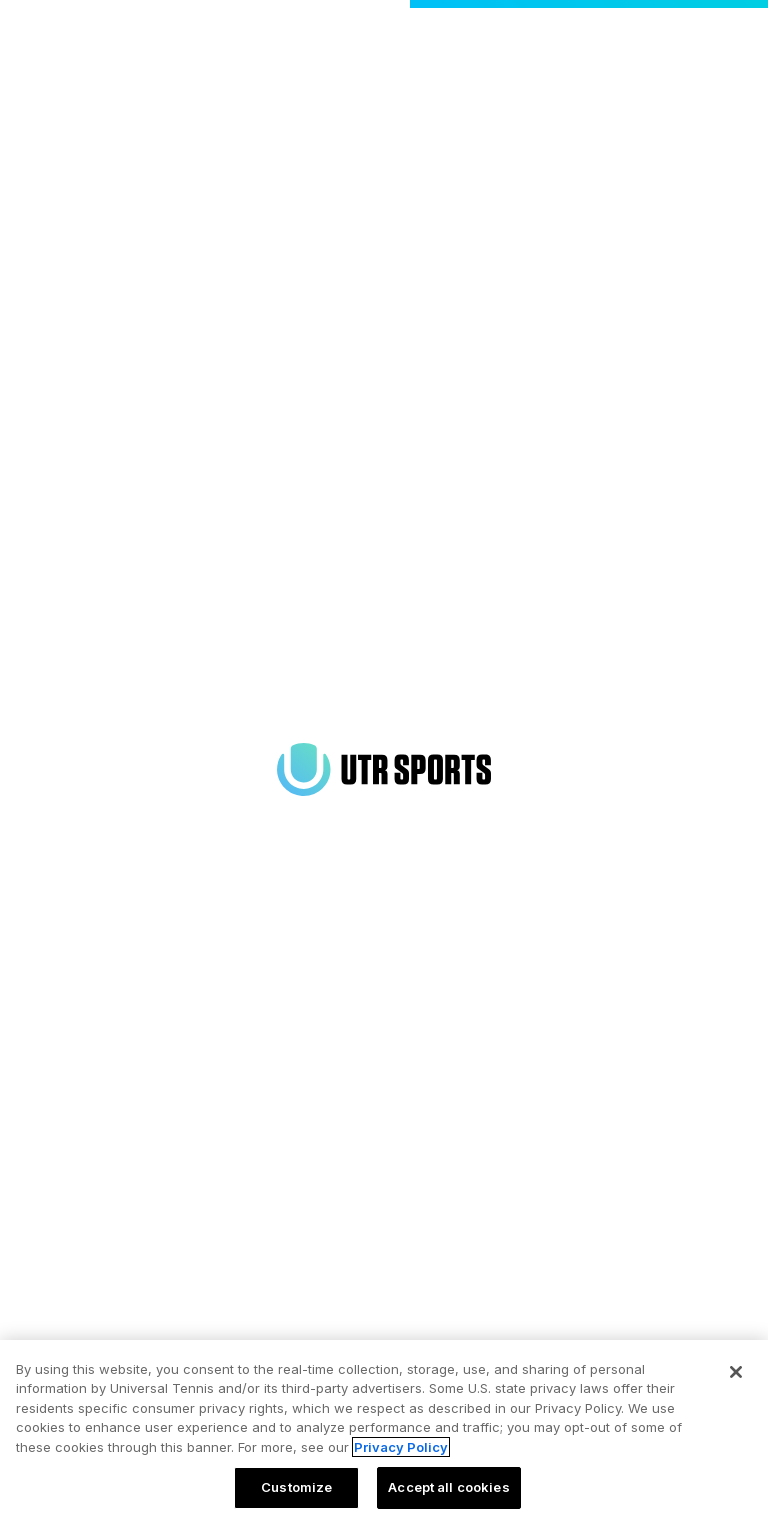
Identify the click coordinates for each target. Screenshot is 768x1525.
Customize (296, 1487)
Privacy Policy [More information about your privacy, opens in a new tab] (401, 1447)
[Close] (736, 1372)
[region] (384, 1432)
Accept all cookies (448, 1487)
